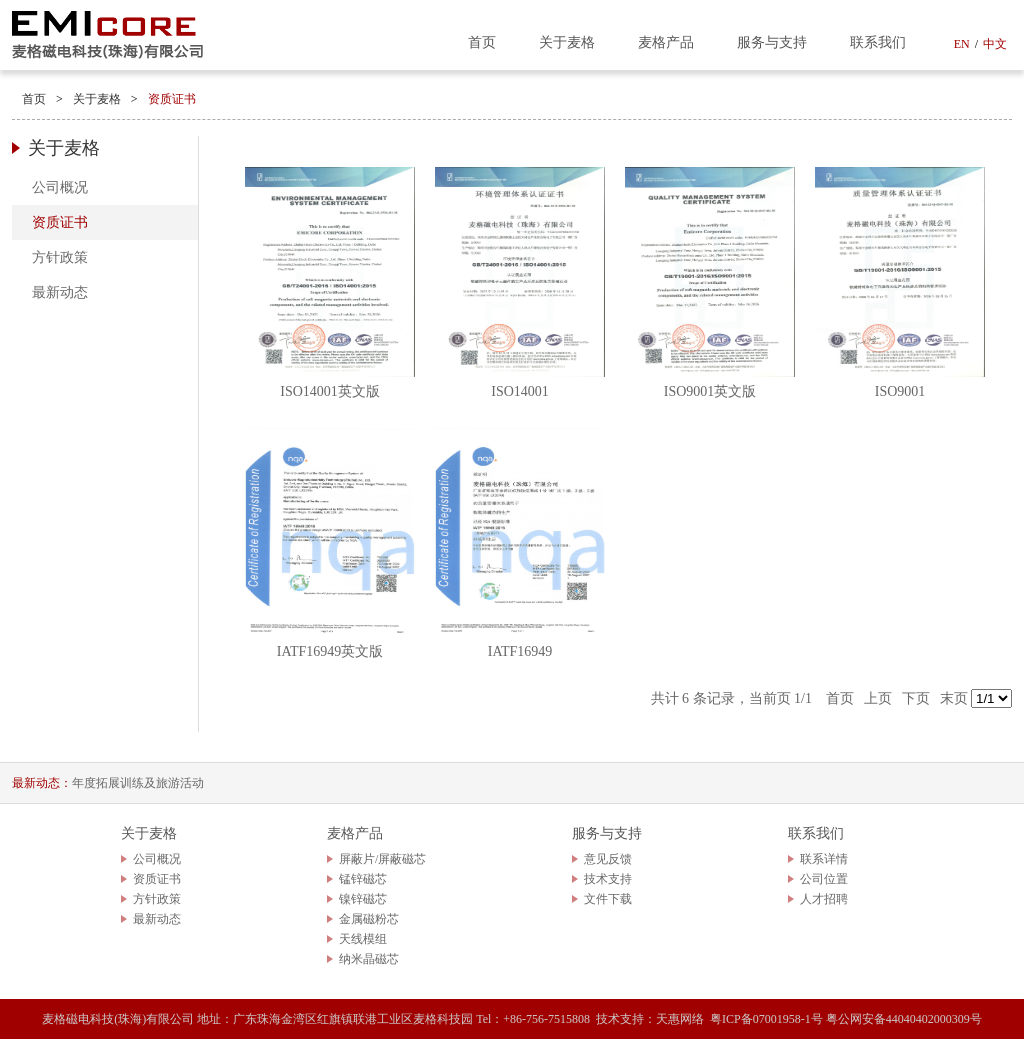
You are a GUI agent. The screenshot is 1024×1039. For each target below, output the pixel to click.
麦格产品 (666, 42)
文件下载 (608, 899)
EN (962, 44)
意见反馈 (608, 859)
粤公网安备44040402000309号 (904, 1019)
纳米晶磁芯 (369, 959)
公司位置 (824, 879)
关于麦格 (567, 42)
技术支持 (608, 879)
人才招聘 (824, 899)
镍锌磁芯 (363, 899)
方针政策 (60, 257)
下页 (916, 698)
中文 (995, 44)
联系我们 (878, 42)
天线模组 (363, 939)
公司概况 (60, 187)
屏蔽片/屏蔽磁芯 (382, 859)
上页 (878, 698)
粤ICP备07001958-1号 (766, 1019)
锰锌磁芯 (363, 879)
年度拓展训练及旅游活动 (138, 783)
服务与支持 (772, 42)
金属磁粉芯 (369, 919)
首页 (482, 42)
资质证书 (172, 99)
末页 (954, 698)
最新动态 (60, 292)
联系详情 (824, 859)
